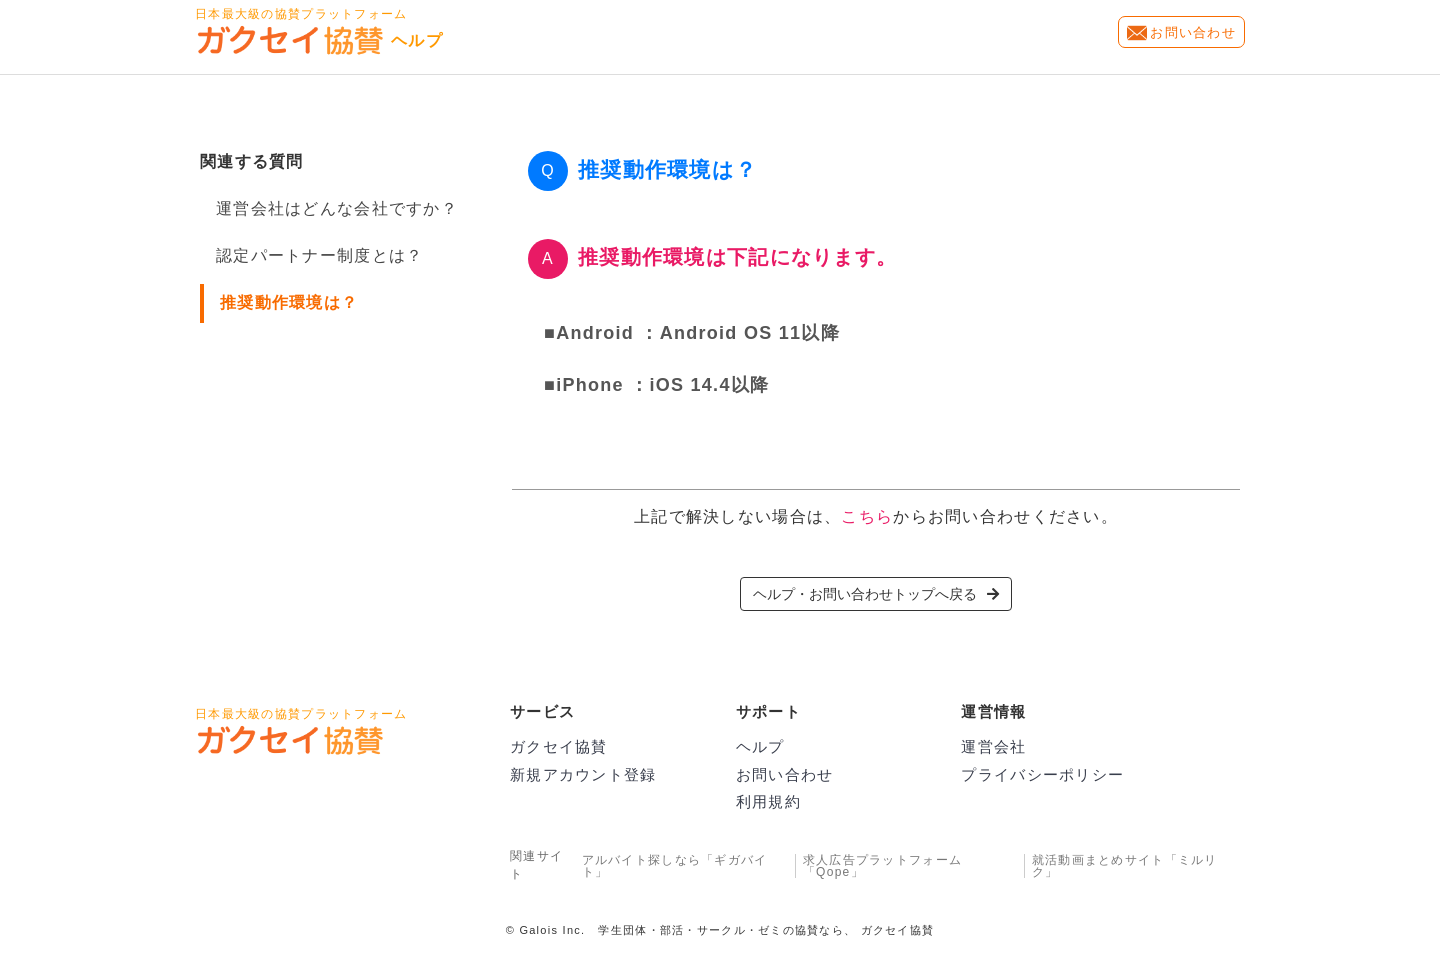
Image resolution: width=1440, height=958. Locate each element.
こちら (867, 516)
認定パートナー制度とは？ (319, 255)
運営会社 (993, 746)
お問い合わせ (1193, 32)
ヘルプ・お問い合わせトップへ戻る (876, 594)
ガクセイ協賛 (559, 746)
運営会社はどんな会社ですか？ (337, 208)
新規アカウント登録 (583, 774)
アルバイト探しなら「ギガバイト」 (675, 866)
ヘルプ (760, 746)
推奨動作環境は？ (289, 302)
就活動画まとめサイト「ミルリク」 (1125, 866)
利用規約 (768, 801)
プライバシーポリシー (1042, 774)
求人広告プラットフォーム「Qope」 (882, 866)
